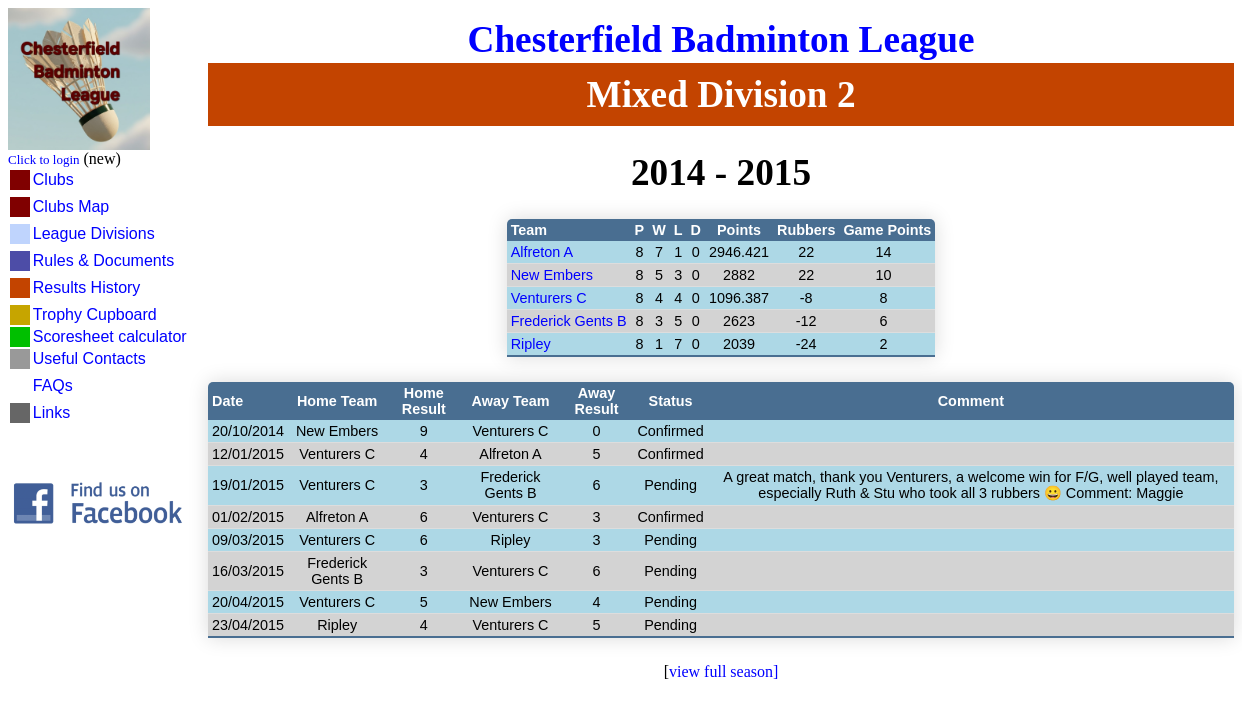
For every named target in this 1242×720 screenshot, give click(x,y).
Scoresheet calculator (110, 336)
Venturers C (549, 298)
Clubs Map (71, 206)
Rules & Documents (103, 260)
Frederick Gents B (569, 321)
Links (51, 412)
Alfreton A (542, 252)
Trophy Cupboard (95, 314)
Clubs (53, 179)
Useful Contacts (89, 358)
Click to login (44, 159)
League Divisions (94, 233)
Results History (87, 287)
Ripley (531, 344)
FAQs (53, 385)
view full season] (723, 671)
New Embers (552, 275)
